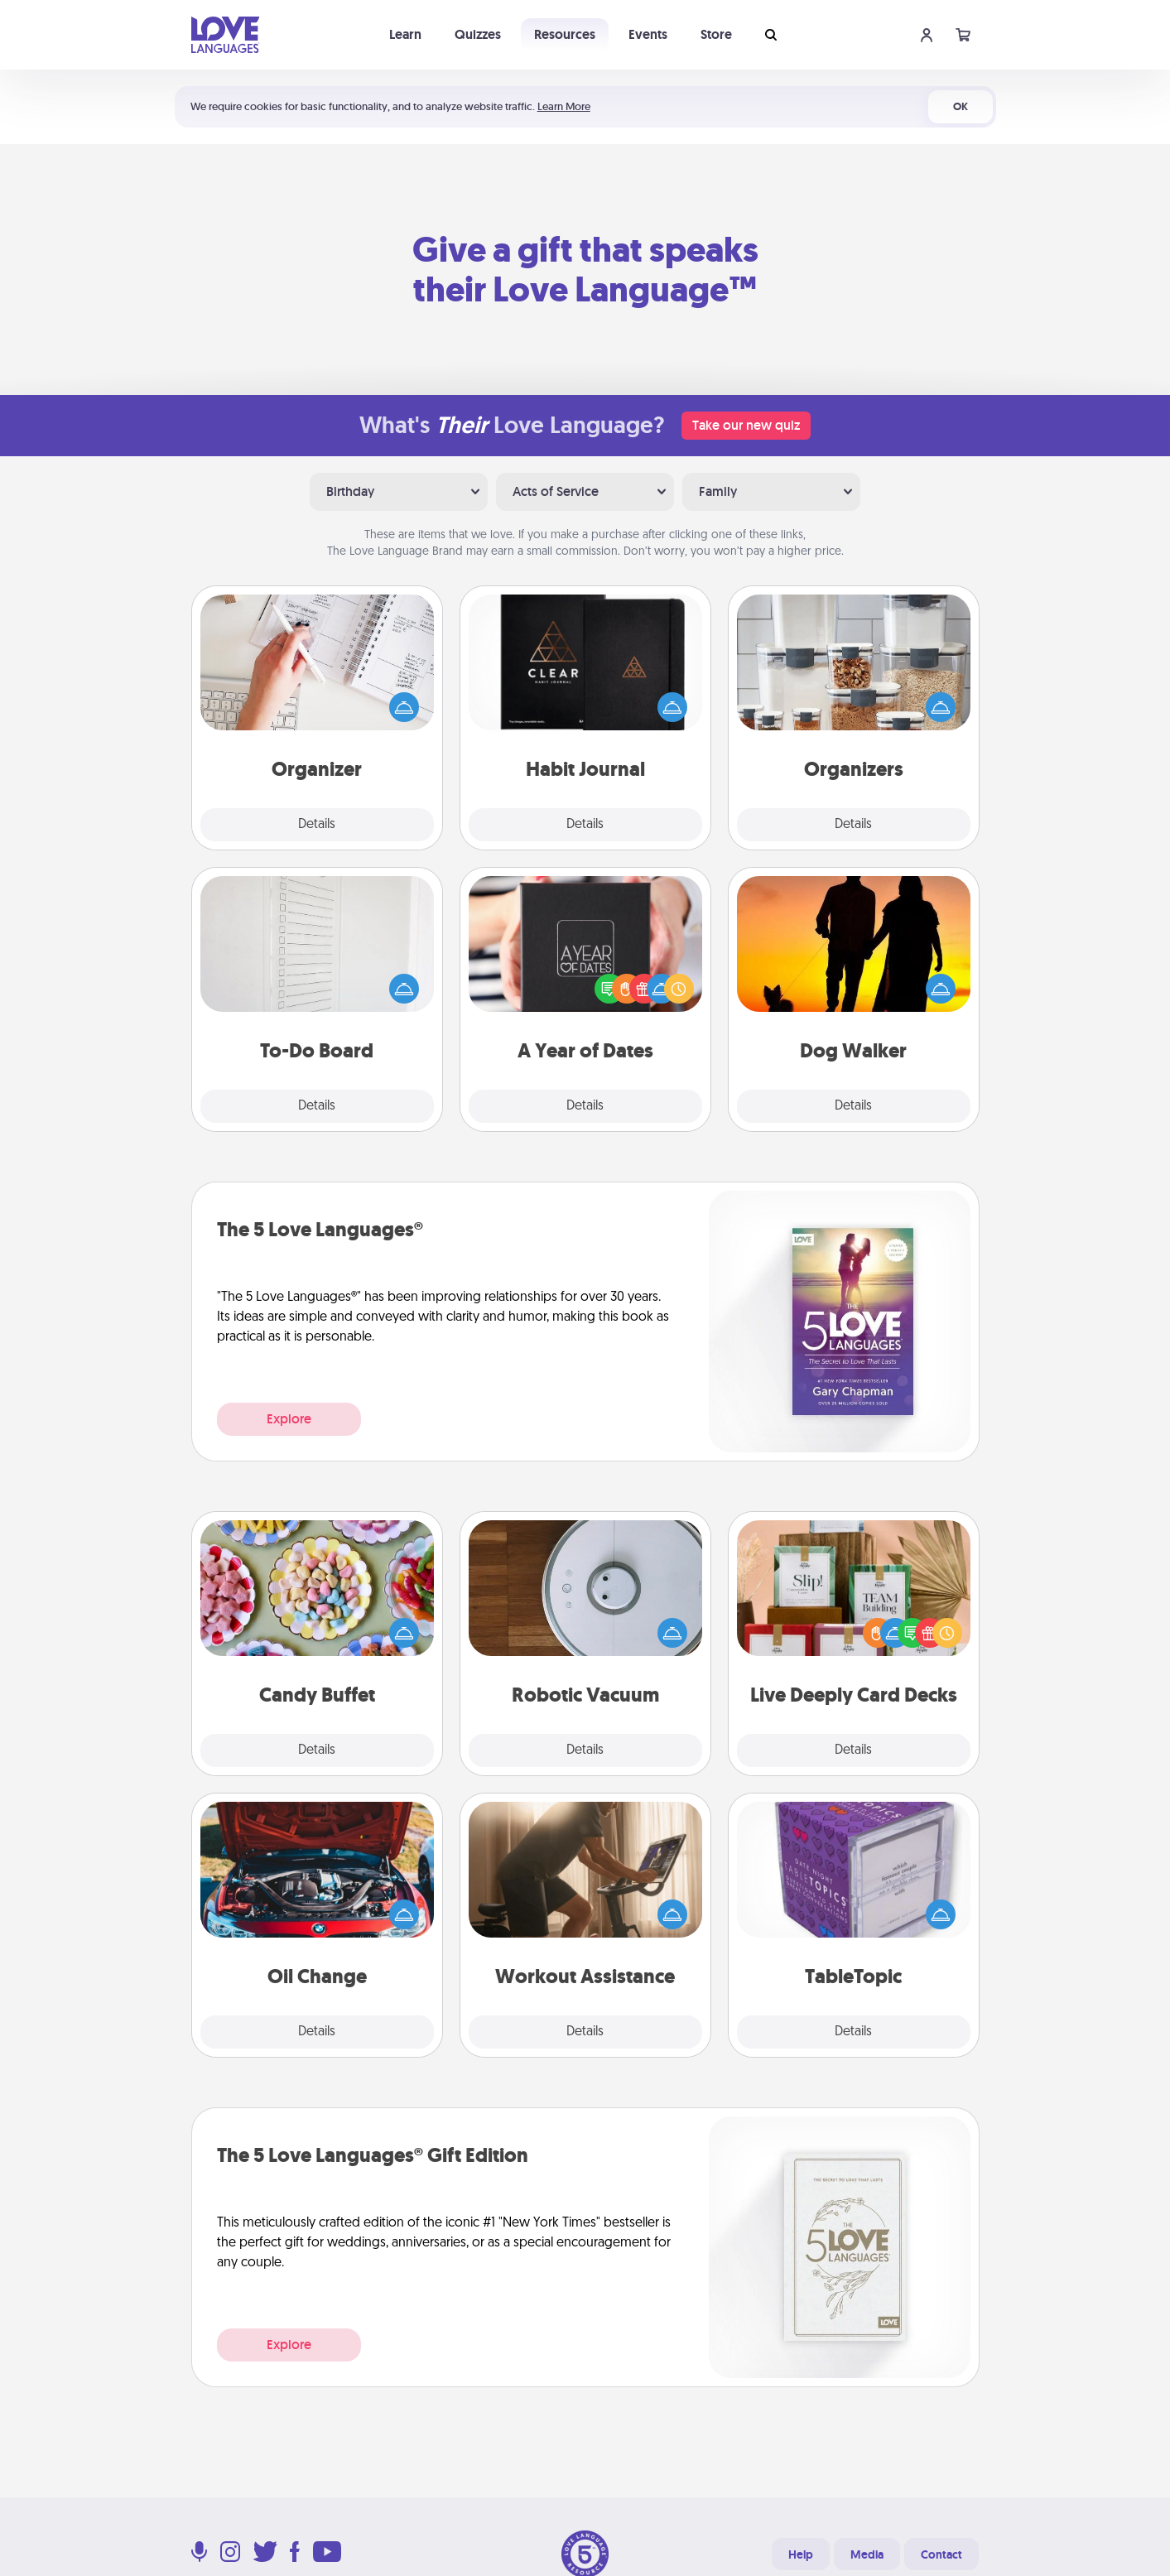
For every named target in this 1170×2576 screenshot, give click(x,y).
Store (716, 34)
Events (647, 34)
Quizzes (478, 34)
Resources (564, 34)
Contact (941, 2554)
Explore (289, 1419)
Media (867, 2554)
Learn (405, 34)
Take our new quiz (746, 425)
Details (316, 824)
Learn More (563, 106)
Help (800, 2554)
